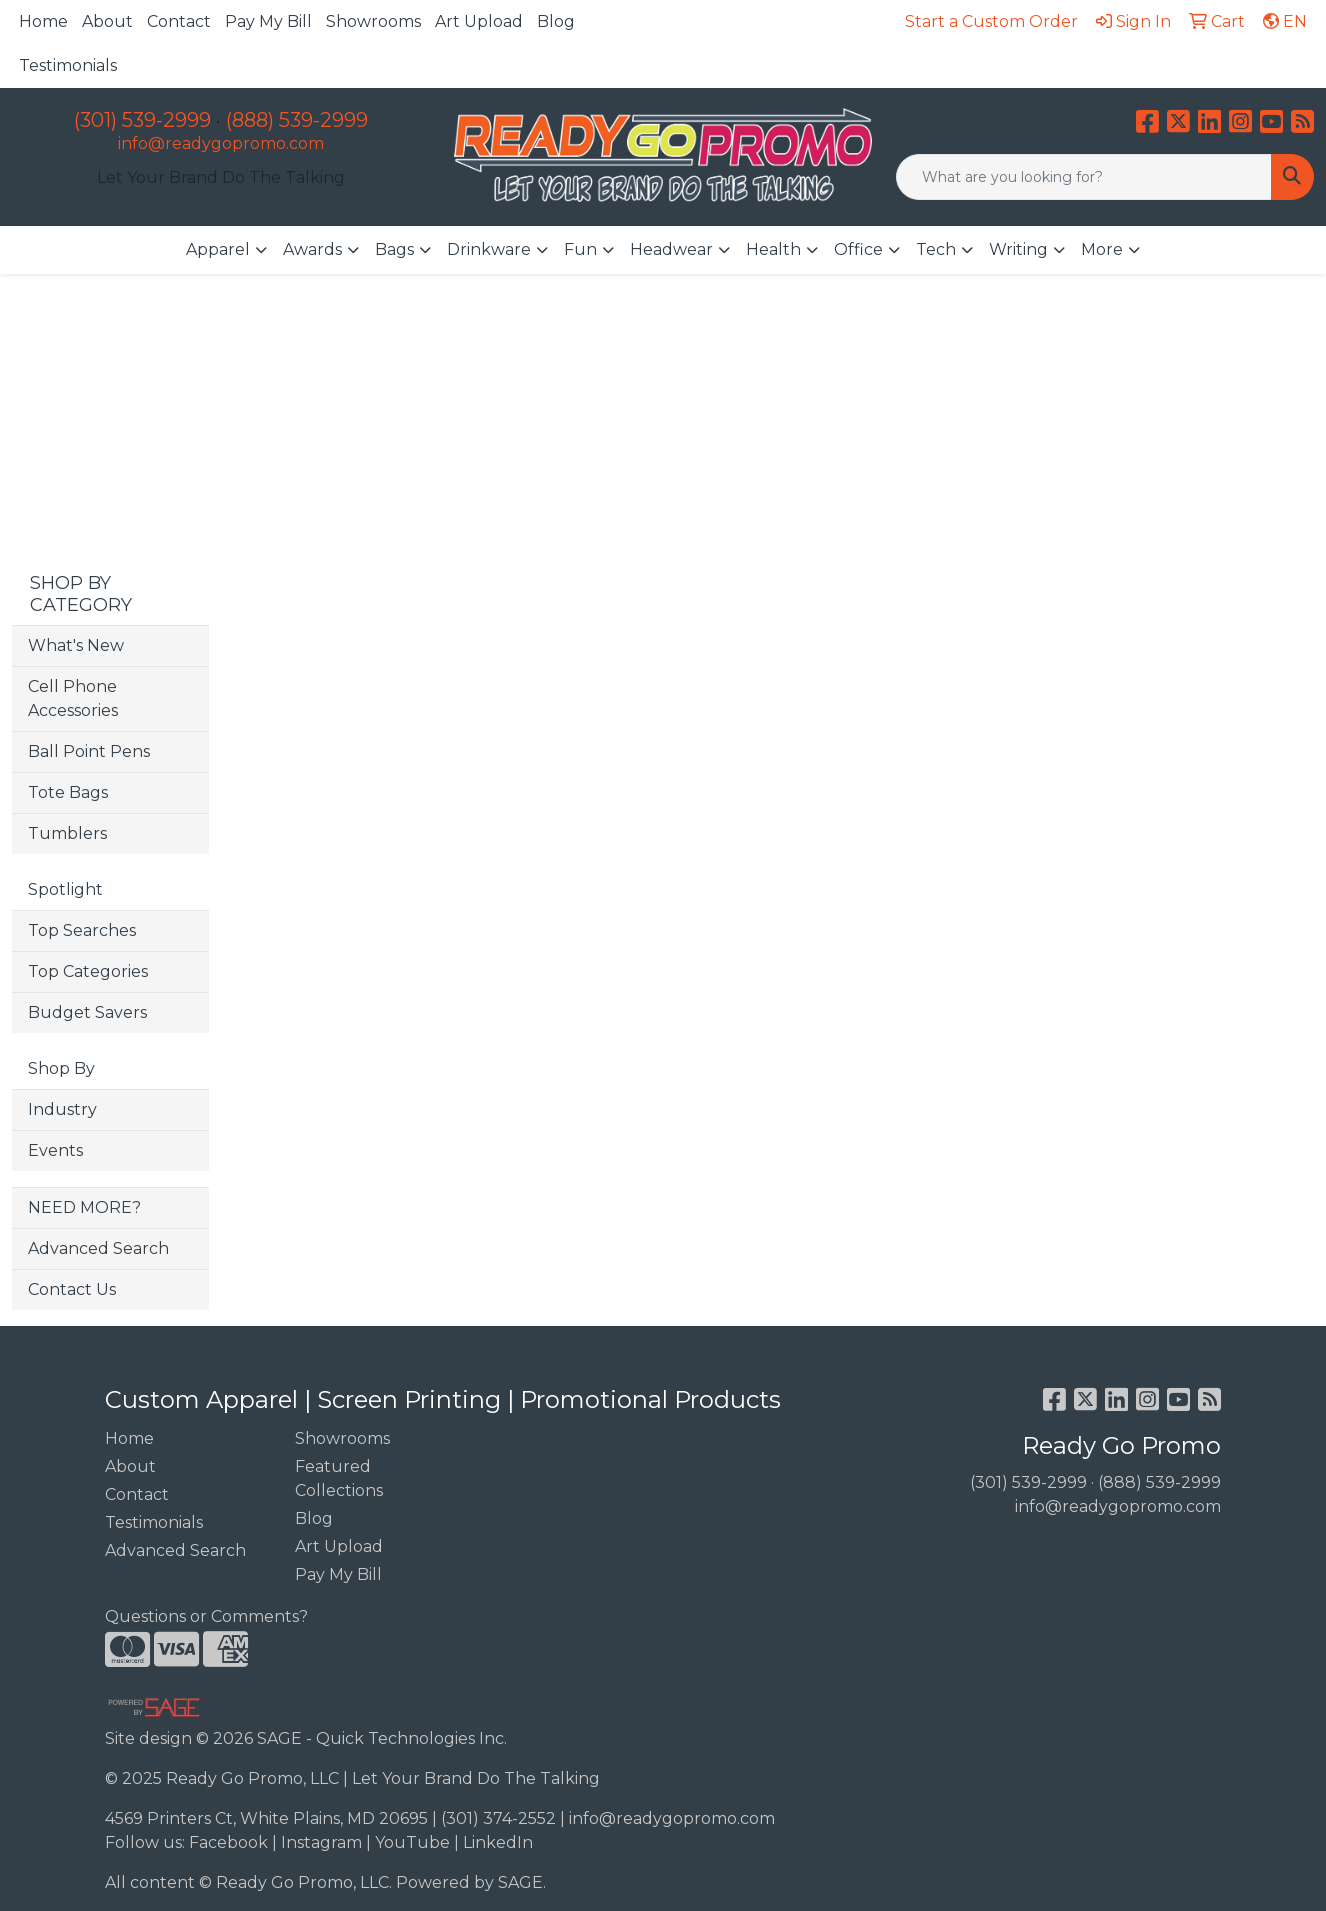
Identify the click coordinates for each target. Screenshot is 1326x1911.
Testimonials (68, 65)
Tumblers (67, 833)
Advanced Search (98, 1248)
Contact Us (72, 1289)
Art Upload (479, 21)
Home (43, 21)
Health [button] (773, 249)
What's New (76, 645)
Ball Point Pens (89, 751)
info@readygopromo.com (221, 143)
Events (55, 1150)
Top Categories (88, 971)
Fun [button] (580, 249)
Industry (62, 1109)
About (107, 21)
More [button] (1102, 249)
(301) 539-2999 (142, 120)
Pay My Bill (268, 21)
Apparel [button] (218, 249)
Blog (556, 21)
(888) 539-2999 (297, 120)
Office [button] (858, 249)
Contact (179, 21)
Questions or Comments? (206, 1616)
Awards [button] (312, 249)
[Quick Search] (1084, 177)
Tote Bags (68, 792)
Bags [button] (394, 249)
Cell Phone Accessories (73, 698)
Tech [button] (936, 249)
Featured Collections (339, 1478)
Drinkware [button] (489, 249)
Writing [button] (1018, 249)
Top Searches (82, 930)
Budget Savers (87, 1012)
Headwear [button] (671, 249)
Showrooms (373, 21)
